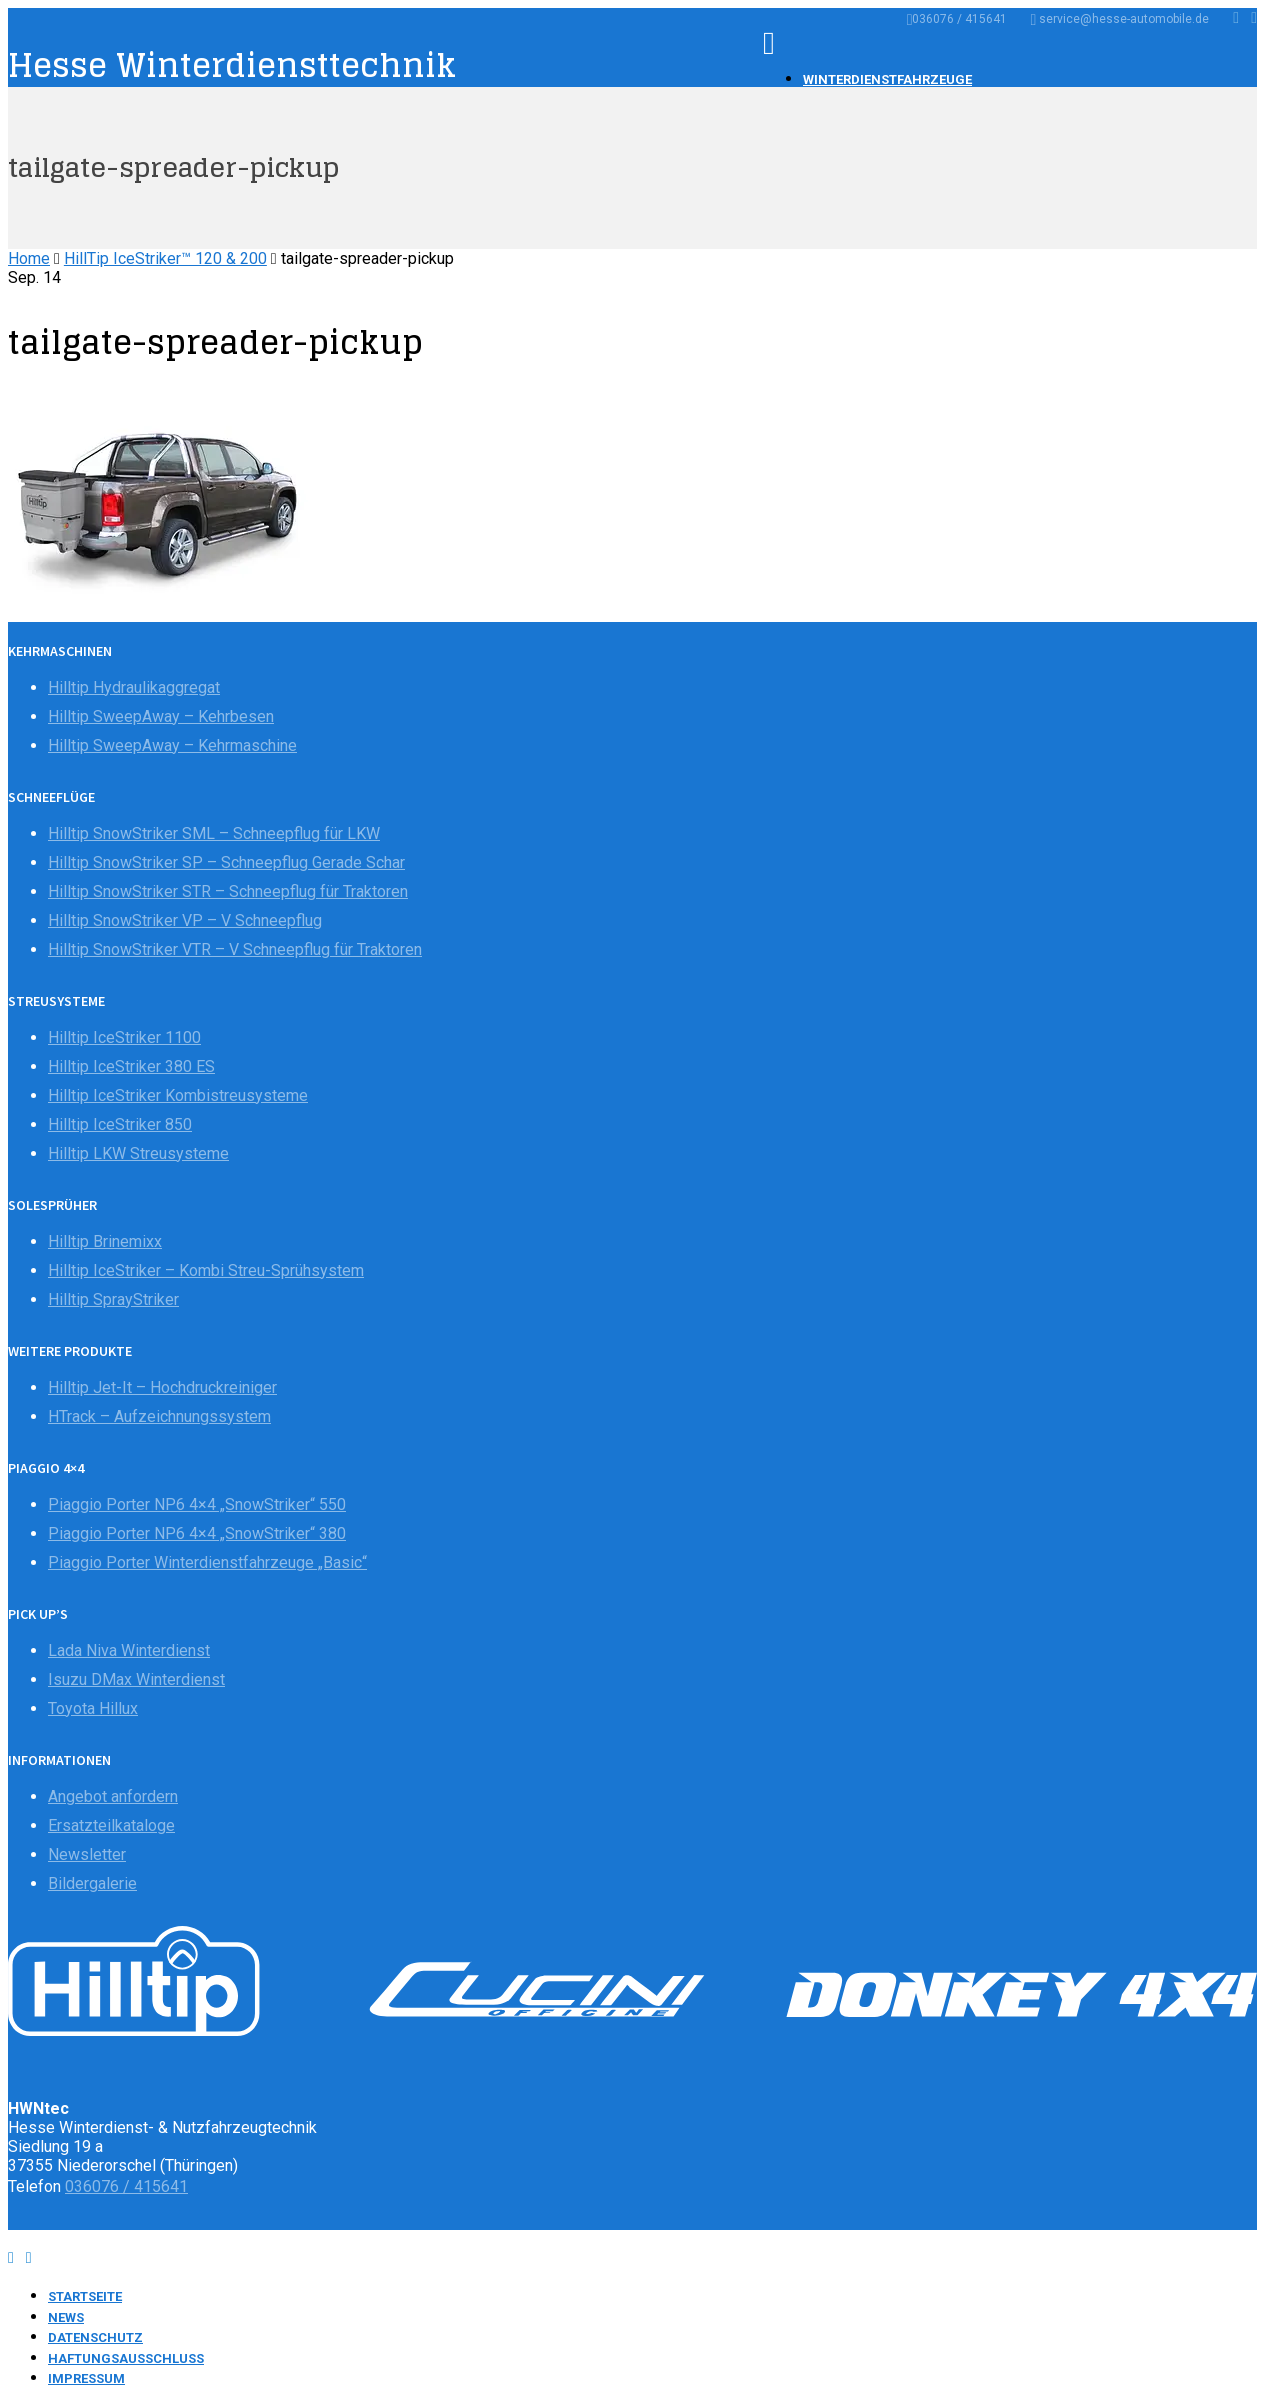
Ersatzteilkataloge (111, 1825)
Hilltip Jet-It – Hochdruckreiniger (162, 1387)
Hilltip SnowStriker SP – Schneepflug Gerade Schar (226, 862)
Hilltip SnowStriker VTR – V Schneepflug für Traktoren (235, 949)
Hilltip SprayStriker (113, 1299)
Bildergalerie (92, 1883)
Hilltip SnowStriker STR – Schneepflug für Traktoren (228, 891)
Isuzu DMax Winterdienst (136, 1679)
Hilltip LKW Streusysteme (138, 1153)
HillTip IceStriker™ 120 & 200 (165, 258)
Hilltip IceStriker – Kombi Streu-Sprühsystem (206, 1270)
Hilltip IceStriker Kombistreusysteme (178, 1095)
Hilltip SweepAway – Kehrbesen (161, 716)
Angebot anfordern (113, 1796)
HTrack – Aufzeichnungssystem (159, 1416)
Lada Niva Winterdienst (129, 1650)
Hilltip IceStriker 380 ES (131, 1066)
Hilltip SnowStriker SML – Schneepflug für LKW (214, 833)
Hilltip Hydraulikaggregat (134, 687)
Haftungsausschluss (126, 2358)
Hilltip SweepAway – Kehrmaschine (172, 745)
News (66, 2317)
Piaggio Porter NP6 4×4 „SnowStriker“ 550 (197, 1504)
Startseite (85, 2296)
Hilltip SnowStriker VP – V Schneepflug (185, 920)
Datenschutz (95, 2337)
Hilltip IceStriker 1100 (124, 1037)
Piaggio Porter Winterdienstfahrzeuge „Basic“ (207, 1562)
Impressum (86, 2378)
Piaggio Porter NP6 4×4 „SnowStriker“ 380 (197, 1533)
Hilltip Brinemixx (105, 1241)
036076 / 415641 (957, 19)
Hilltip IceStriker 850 (120, 1124)
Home (29, 258)
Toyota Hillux (93, 1708)
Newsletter (87, 1854)
